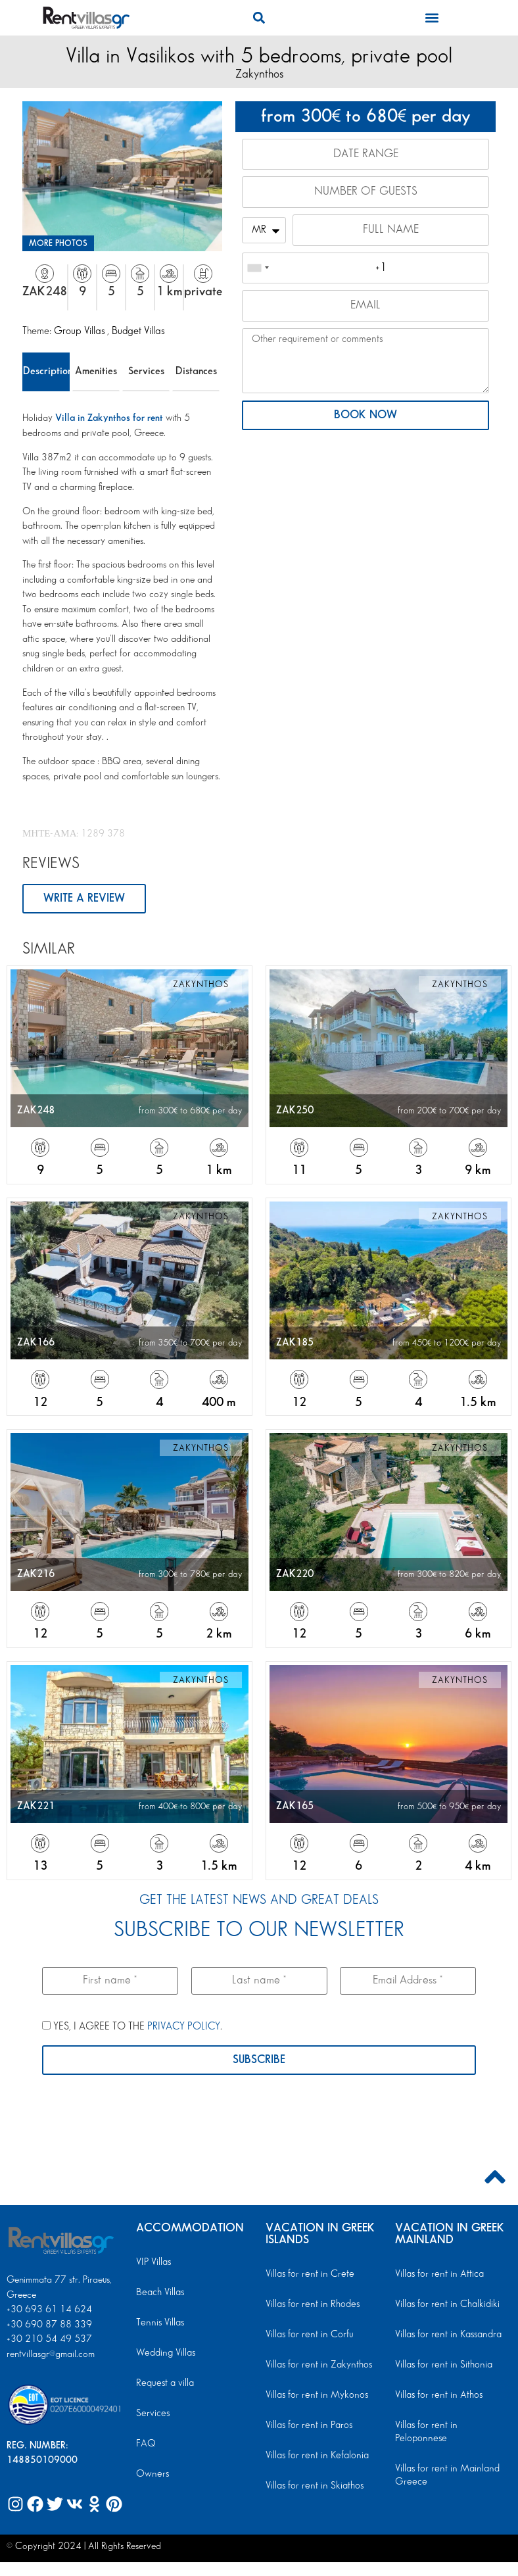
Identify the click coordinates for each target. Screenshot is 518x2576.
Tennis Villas (158, 2323)
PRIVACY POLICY (183, 2027)
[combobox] (258, 270)
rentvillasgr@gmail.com (52, 2355)
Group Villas (80, 331)
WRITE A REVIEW (84, 898)
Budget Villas (138, 331)
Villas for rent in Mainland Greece (445, 2463)
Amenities (96, 371)
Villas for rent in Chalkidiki (445, 2305)
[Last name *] (259, 1981)
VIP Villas (153, 2263)
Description (46, 371)
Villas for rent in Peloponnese (451, 2426)
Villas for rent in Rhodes (311, 2305)
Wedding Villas (165, 2353)
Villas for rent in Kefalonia (315, 2456)
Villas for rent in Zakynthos (317, 2365)
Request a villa (163, 2384)
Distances (196, 371)
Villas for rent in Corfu (308, 2335)
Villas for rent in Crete (308, 2274)
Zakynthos (259, 74)
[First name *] (110, 1981)
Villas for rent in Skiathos (313, 2486)
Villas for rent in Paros (308, 2426)
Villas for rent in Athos (438, 2395)
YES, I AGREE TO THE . (132, 2027)
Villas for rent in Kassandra (447, 2335)
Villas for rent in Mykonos (315, 2395)
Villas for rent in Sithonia (442, 2365)
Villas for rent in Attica (438, 2274)
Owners (151, 2474)
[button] (259, 17)
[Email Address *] (408, 1981)
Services (146, 371)
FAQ (145, 2444)
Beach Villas (159, 2293)
